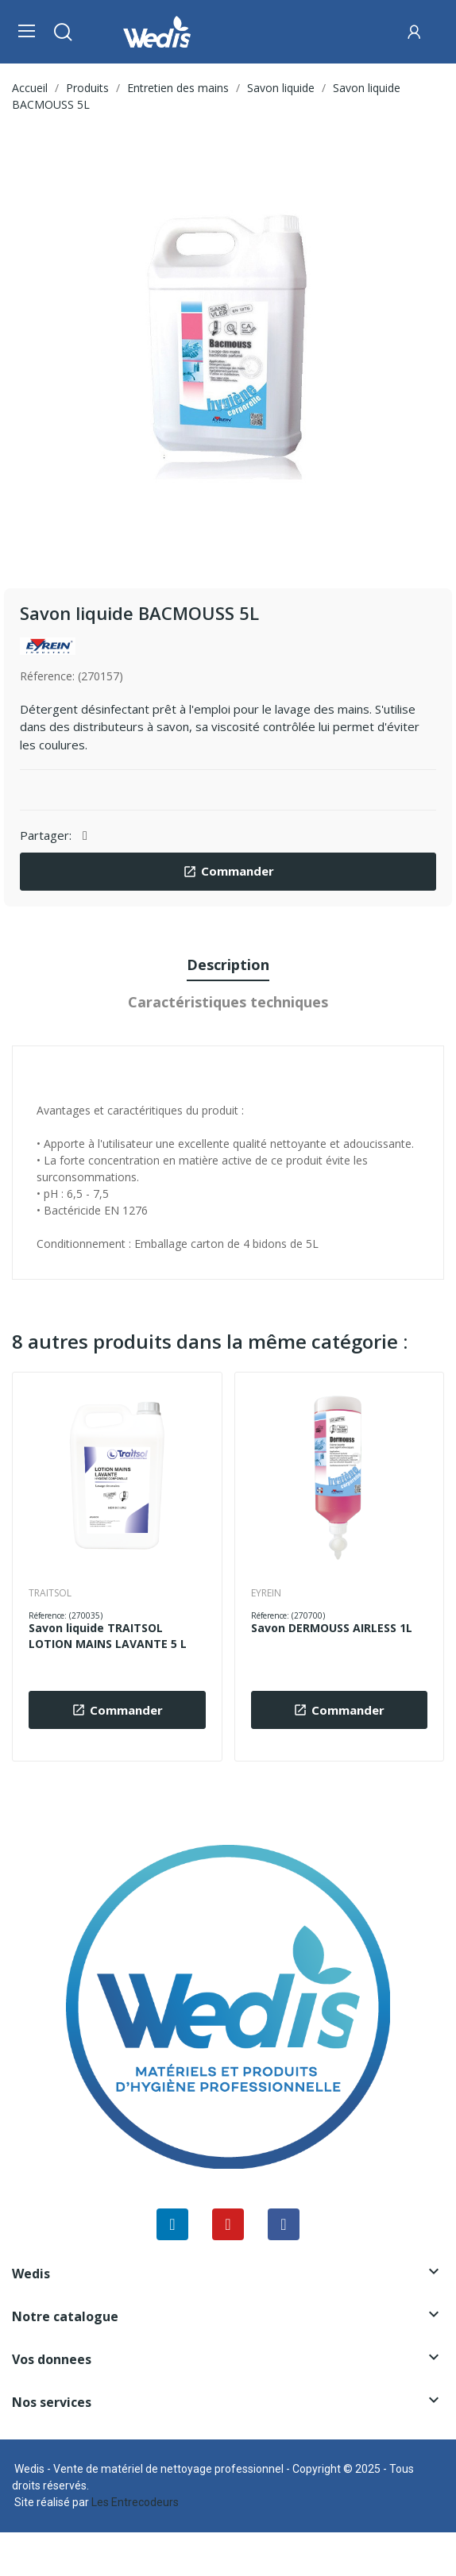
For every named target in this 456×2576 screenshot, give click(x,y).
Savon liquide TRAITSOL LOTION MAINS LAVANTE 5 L (108, 1635)
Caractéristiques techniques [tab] (228, 1001)
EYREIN (266, 1593)
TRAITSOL (50, 1593)
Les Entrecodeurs (135, 2502)
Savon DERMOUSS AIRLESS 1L (331, 1627)
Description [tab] (228, 964)
